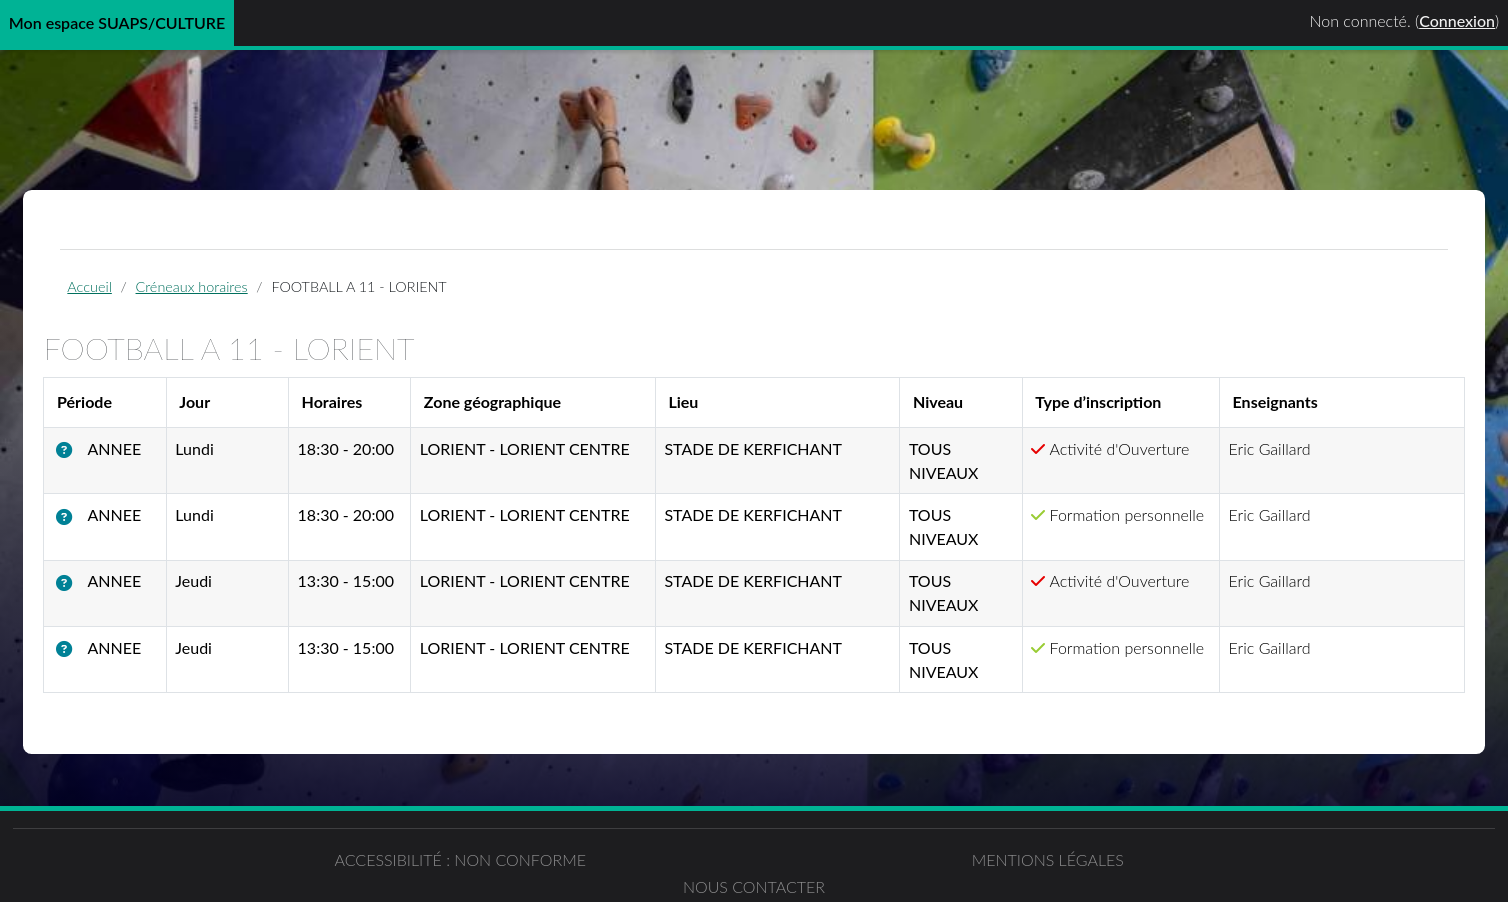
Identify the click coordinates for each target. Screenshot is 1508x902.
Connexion (1457, 20)
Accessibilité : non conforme (377, 870)
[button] (101, 458)
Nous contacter (1131, 870)
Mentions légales (754, 870)
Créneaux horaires (222, 291)
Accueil (120, 291)
